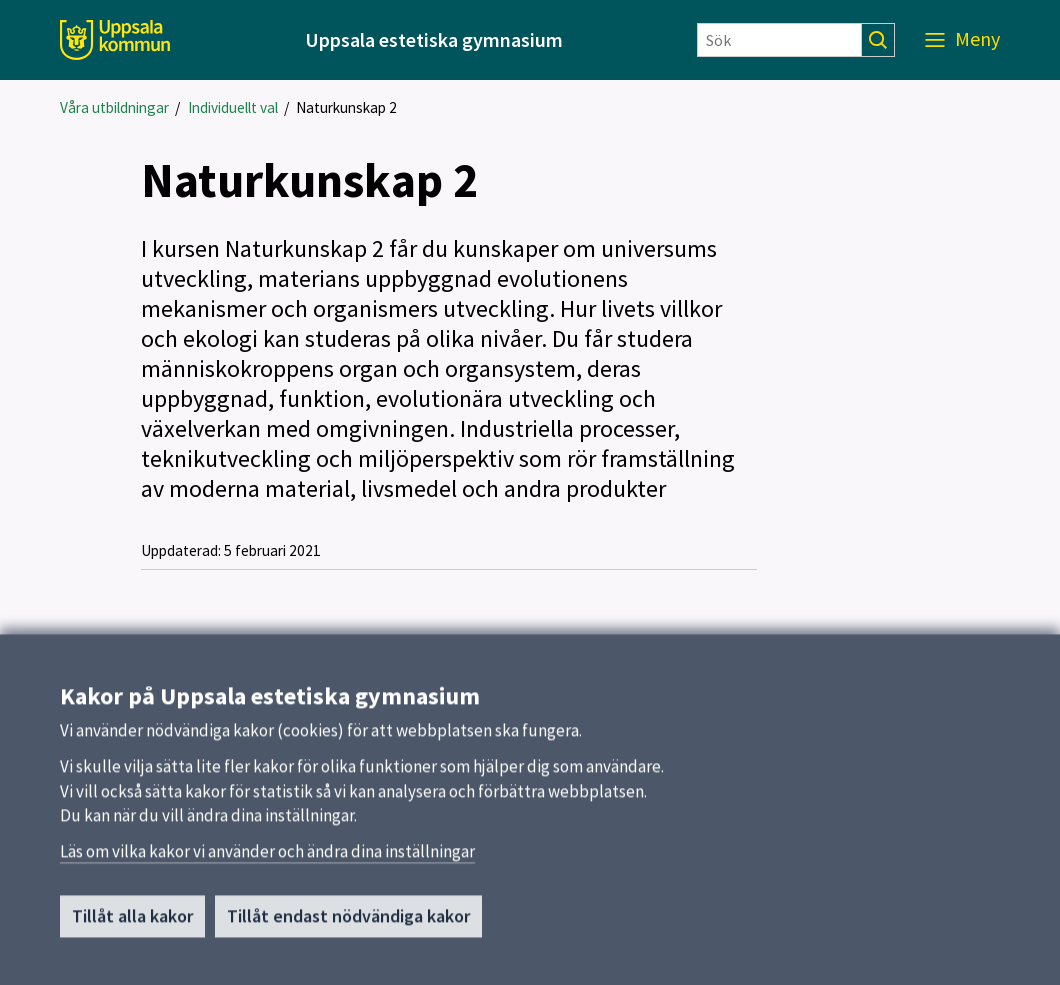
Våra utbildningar (114, 107)
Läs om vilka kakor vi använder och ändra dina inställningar (267, 858)
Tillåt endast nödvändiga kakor (348, 922)
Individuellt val (233, 107)
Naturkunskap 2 (346, 107)
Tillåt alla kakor (132, 922)
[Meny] (962, 40)
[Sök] (779, 40)
